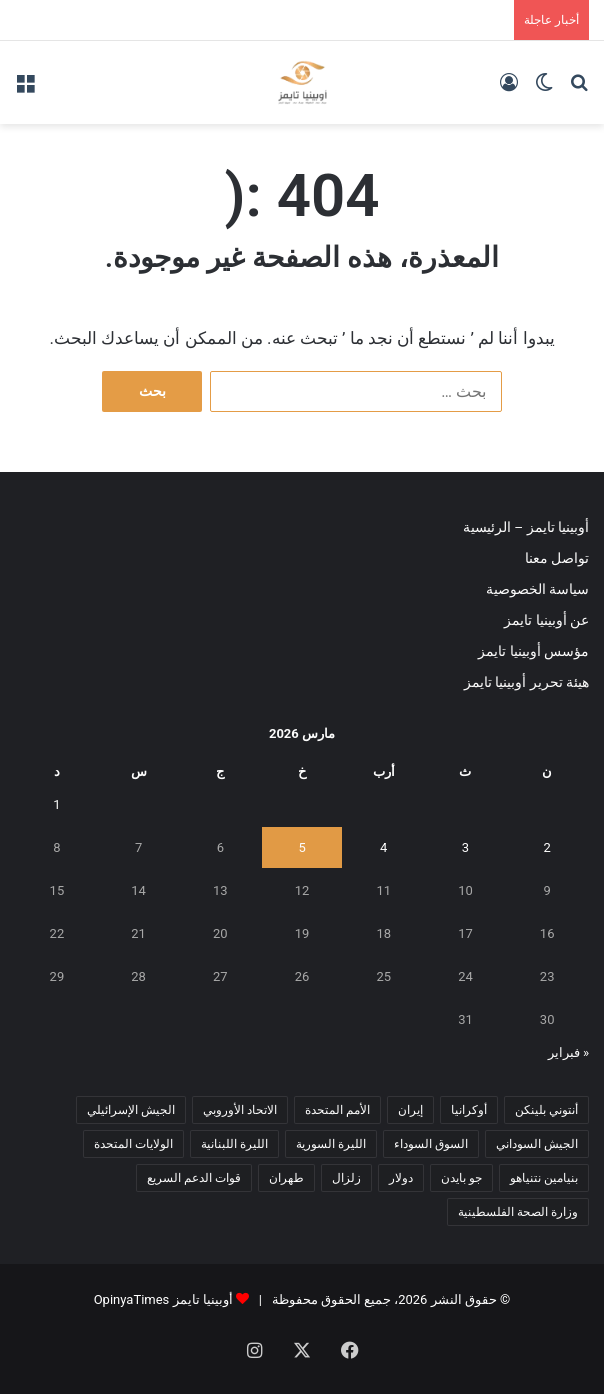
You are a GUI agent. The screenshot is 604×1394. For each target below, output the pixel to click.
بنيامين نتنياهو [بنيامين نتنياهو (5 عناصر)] (544, 1178)
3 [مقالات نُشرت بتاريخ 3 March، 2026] (465, 847)
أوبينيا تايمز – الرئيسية (526, 527)
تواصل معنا (557, 558)
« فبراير (568, 1052)
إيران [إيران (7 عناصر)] (410, 1110)
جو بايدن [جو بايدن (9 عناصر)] (461, 1178)
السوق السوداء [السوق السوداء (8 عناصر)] (431, 1144)
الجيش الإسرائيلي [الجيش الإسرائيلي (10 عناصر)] (131, 1110)
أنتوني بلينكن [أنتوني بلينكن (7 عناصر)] (546, 1110)
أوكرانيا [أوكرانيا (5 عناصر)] (469, 1110)
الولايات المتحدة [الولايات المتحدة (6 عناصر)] (133, 1144)
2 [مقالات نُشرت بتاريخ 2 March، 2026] (546, 847)
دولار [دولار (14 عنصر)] (401, 1178)
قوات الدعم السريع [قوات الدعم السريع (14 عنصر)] (194, 1178)
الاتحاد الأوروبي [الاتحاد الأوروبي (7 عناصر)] (240, 1110)
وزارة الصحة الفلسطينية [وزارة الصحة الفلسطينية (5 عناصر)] (518, 1212)
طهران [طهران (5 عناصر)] (286, 1178)
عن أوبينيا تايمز (546, 620)
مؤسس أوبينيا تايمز (533, 651)
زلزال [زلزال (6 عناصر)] (346, 1178)
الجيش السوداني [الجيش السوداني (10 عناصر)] (537, 1144)
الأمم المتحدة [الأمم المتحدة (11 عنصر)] (337, 1110)
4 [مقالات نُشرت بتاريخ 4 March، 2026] (383, 847)
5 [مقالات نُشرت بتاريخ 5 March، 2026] (301, 847)
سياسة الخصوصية (537, 589)
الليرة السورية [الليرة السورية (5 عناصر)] (331, 1144)
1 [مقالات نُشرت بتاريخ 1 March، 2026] (56, 804)
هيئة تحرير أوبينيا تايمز (526, 682)
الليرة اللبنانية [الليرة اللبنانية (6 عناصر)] (234, 1144)
